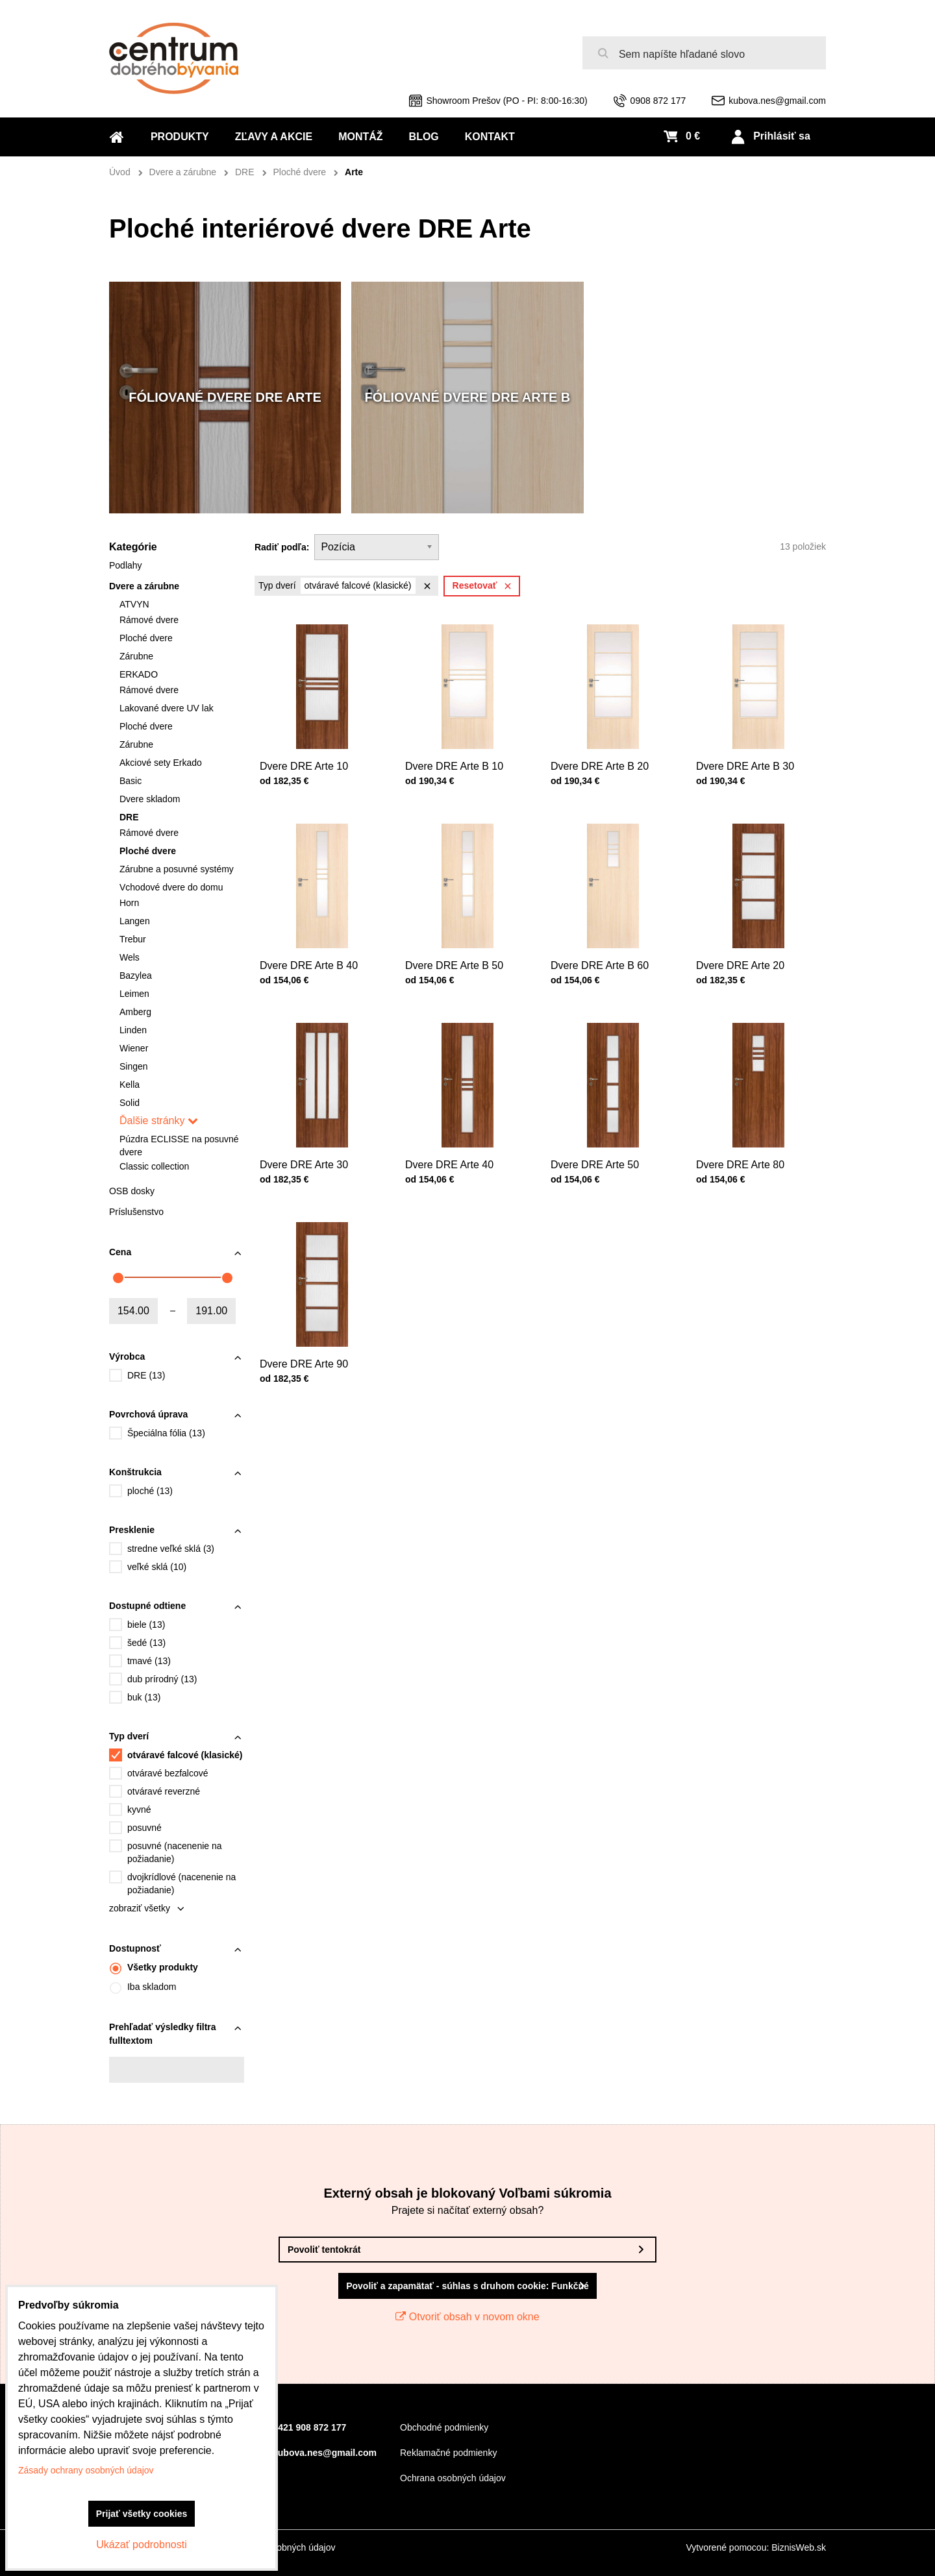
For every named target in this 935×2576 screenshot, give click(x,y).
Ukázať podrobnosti (141, 2544)
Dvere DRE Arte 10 (308, 752)
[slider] (118, 1277)
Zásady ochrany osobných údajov (86, 2470)
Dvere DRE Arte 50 (599, 1150)
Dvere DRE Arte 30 (308, 1150)
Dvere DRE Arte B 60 (603, 951)
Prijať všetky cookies (142, 2514)
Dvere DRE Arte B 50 (457, 951)
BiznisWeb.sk (798, 2547)
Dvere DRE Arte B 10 (457, 752)
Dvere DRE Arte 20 (745, 951)
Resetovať (485, 586)
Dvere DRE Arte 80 (745, 1150)
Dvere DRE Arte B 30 (748, 752)
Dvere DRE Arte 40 (454, 1150)
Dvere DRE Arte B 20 (603, 752)
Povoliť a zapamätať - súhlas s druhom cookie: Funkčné (467, 2286)
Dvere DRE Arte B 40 (312, 951)
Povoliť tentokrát (324, 2249)
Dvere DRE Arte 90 (308, 1349)
